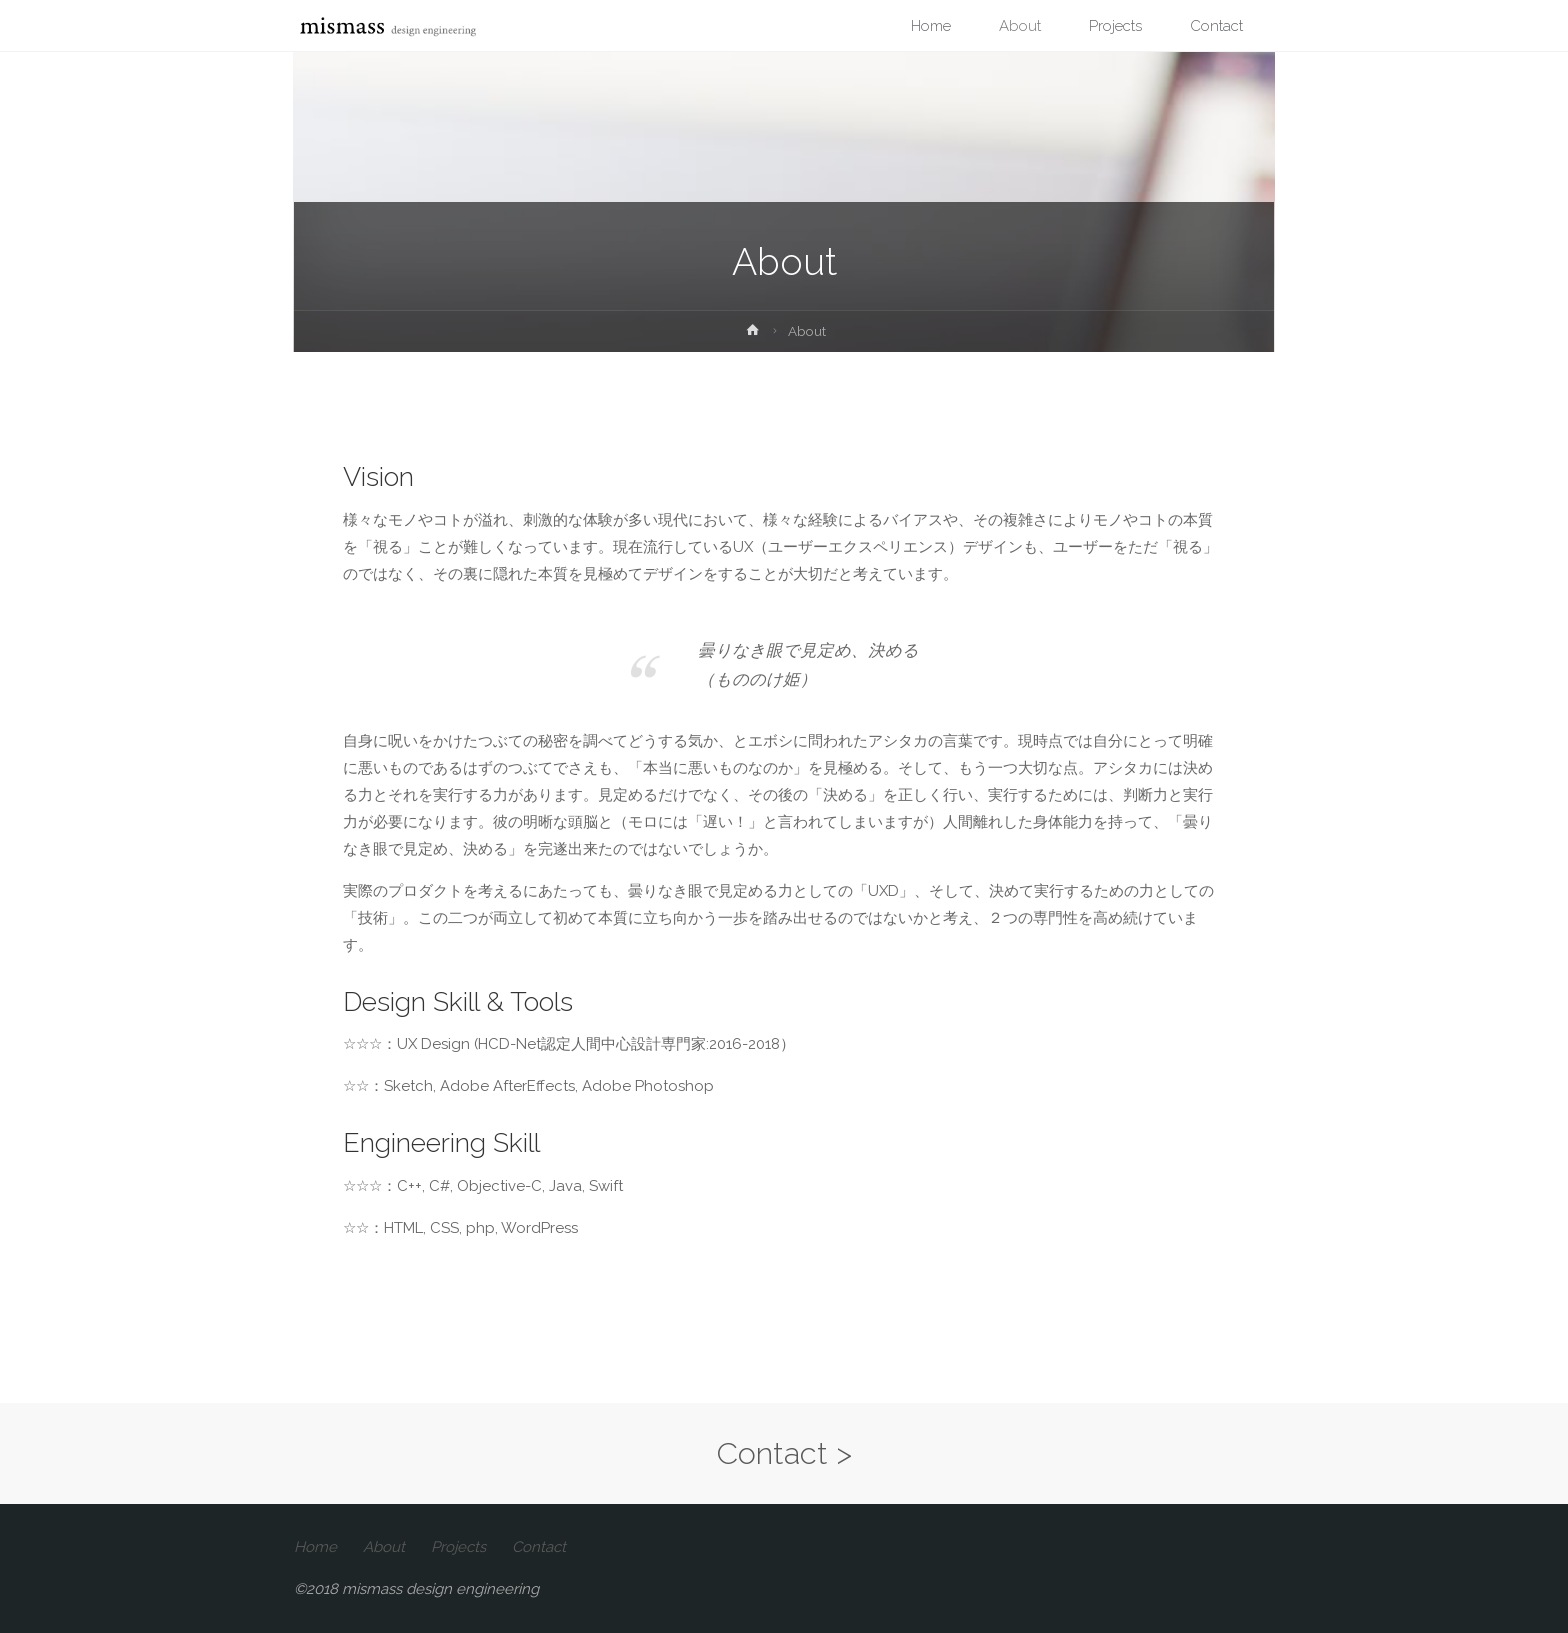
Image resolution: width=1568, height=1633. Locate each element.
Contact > (784, 1453)
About (384, 1547)
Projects (458, 1547)
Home (315, 1547)
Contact (539, 1547)
